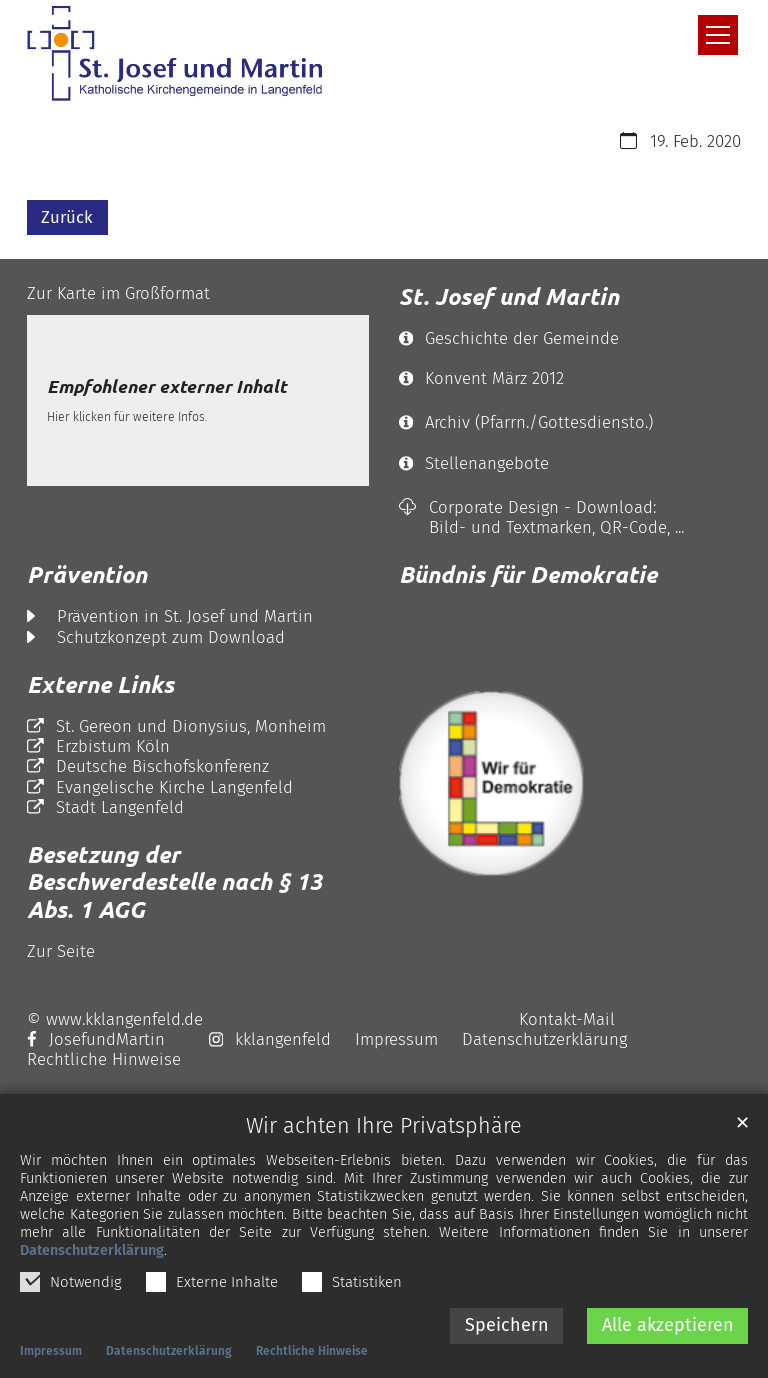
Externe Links (100, 684)
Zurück (67, 217)
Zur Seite (61, 951)
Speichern (507, 1328)
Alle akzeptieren (668, 1328)
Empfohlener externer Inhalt (166, 387)
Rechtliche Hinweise (312, 1354)
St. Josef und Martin (509, 296)
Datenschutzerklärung (92, 1253)
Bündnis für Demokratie (528, 574)
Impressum (51, 1354)
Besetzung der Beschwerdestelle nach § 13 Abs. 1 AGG (174, 882)
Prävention (87, 574)
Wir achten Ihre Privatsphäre (384, 1129)
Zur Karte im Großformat (118, 293)
